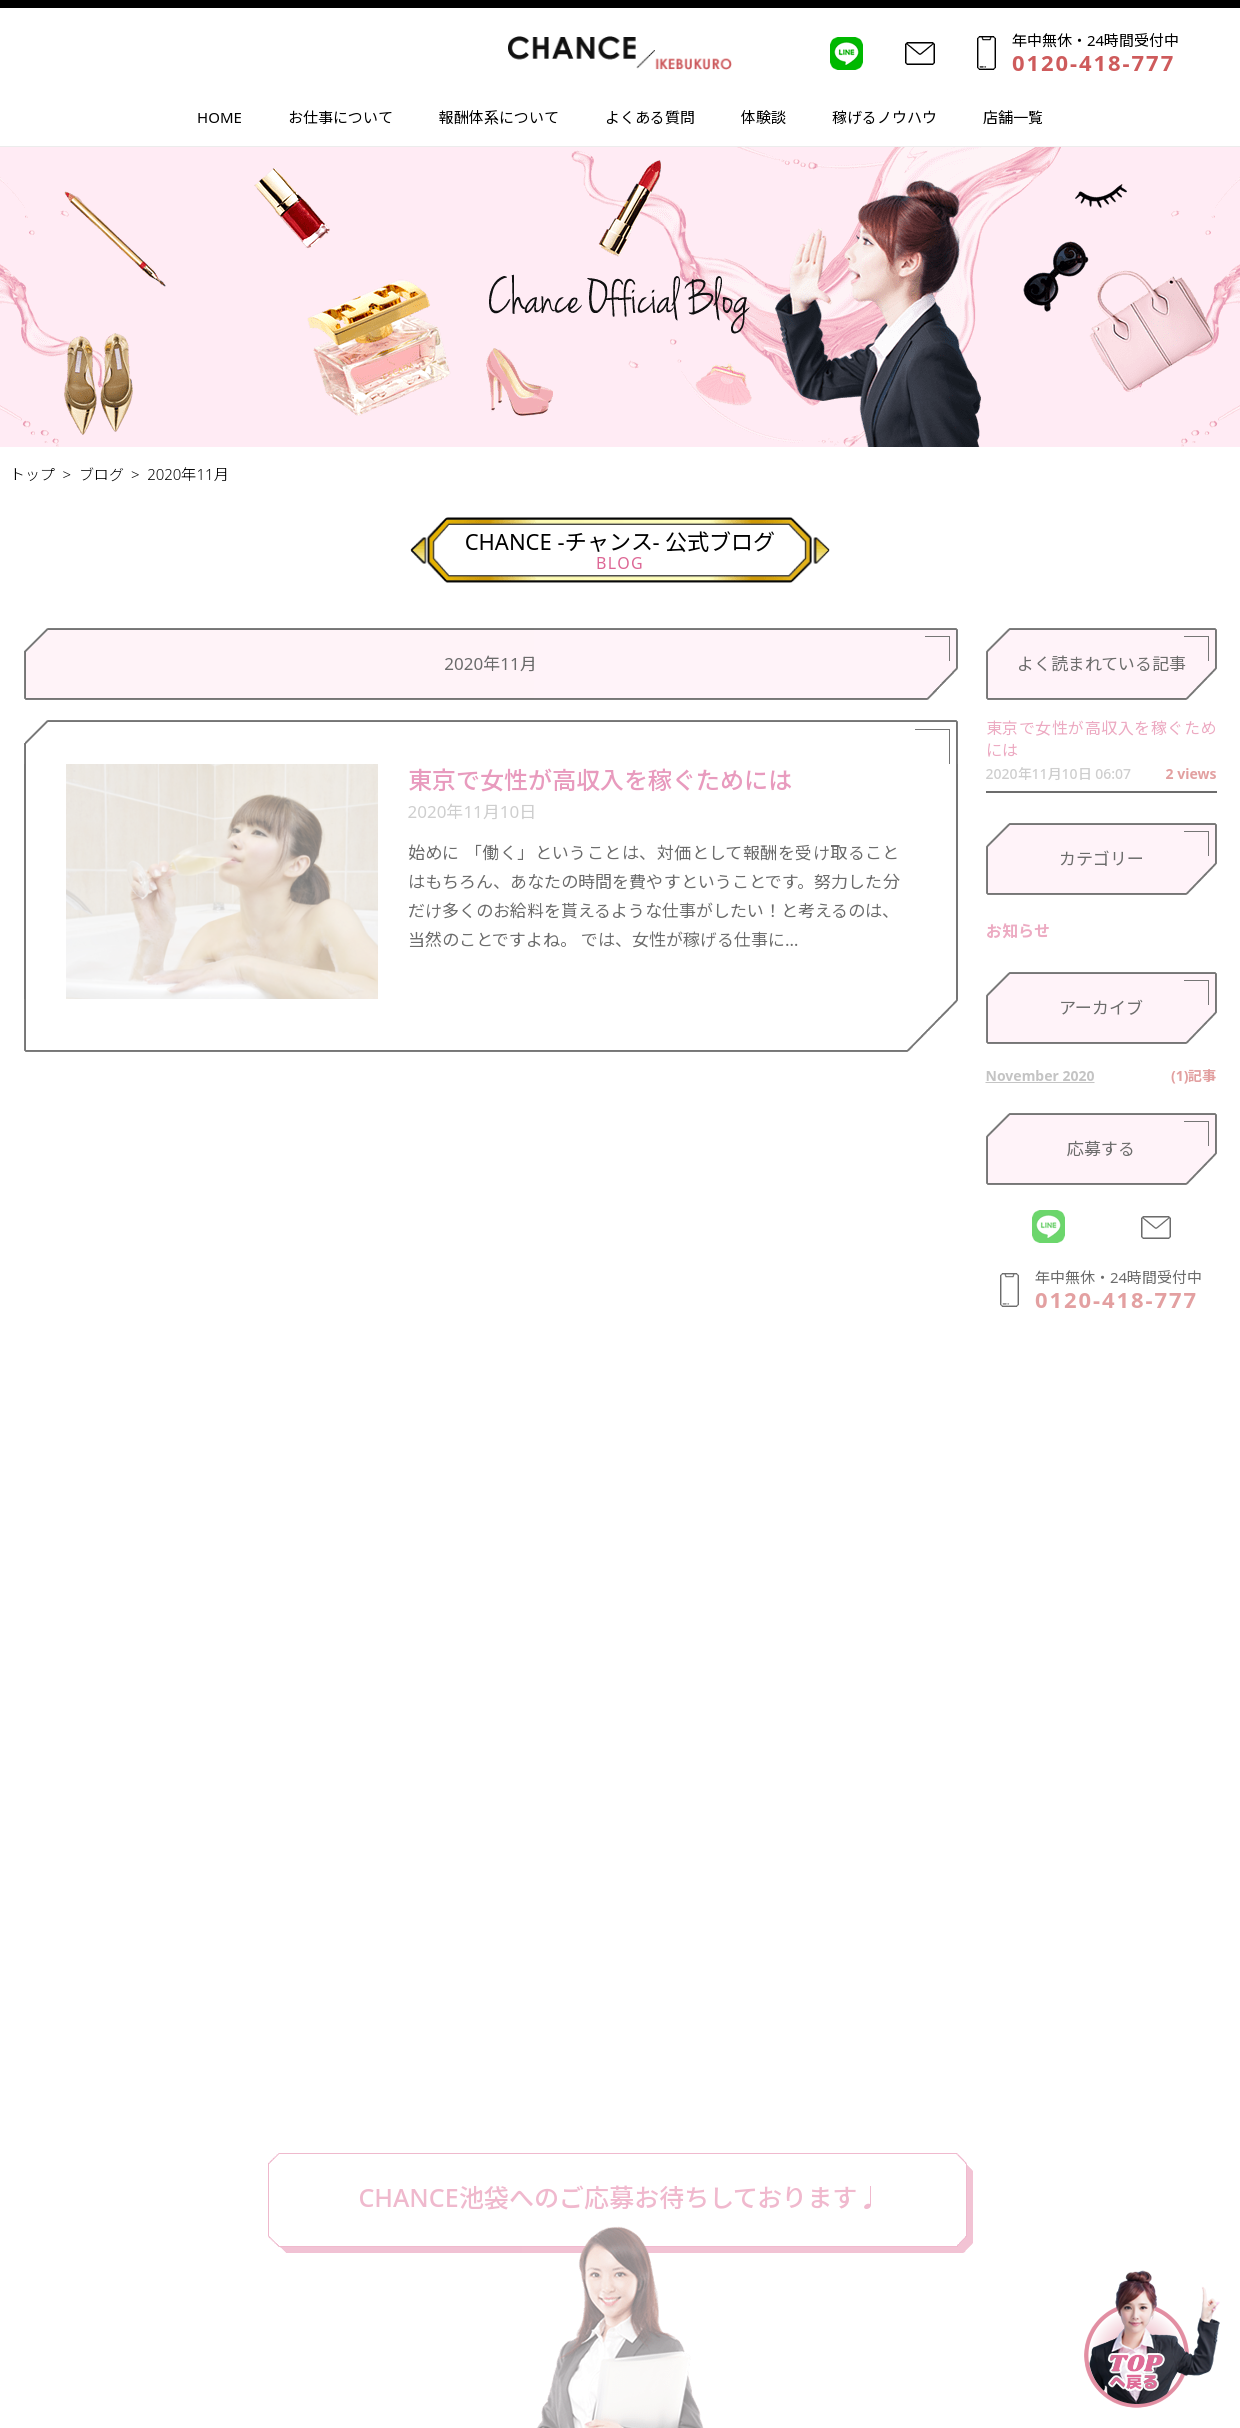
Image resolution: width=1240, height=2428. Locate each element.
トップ (32, 474)
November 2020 (1040, 1076)
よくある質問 (650, 118)
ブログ (101, 474)
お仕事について (340, 118)
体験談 (763, 118)
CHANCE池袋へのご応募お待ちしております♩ (619, 2197)
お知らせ (1018, 931)
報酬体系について (499, 118)
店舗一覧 (1013, 118)
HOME (219, 118)
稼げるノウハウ (884, 118)
